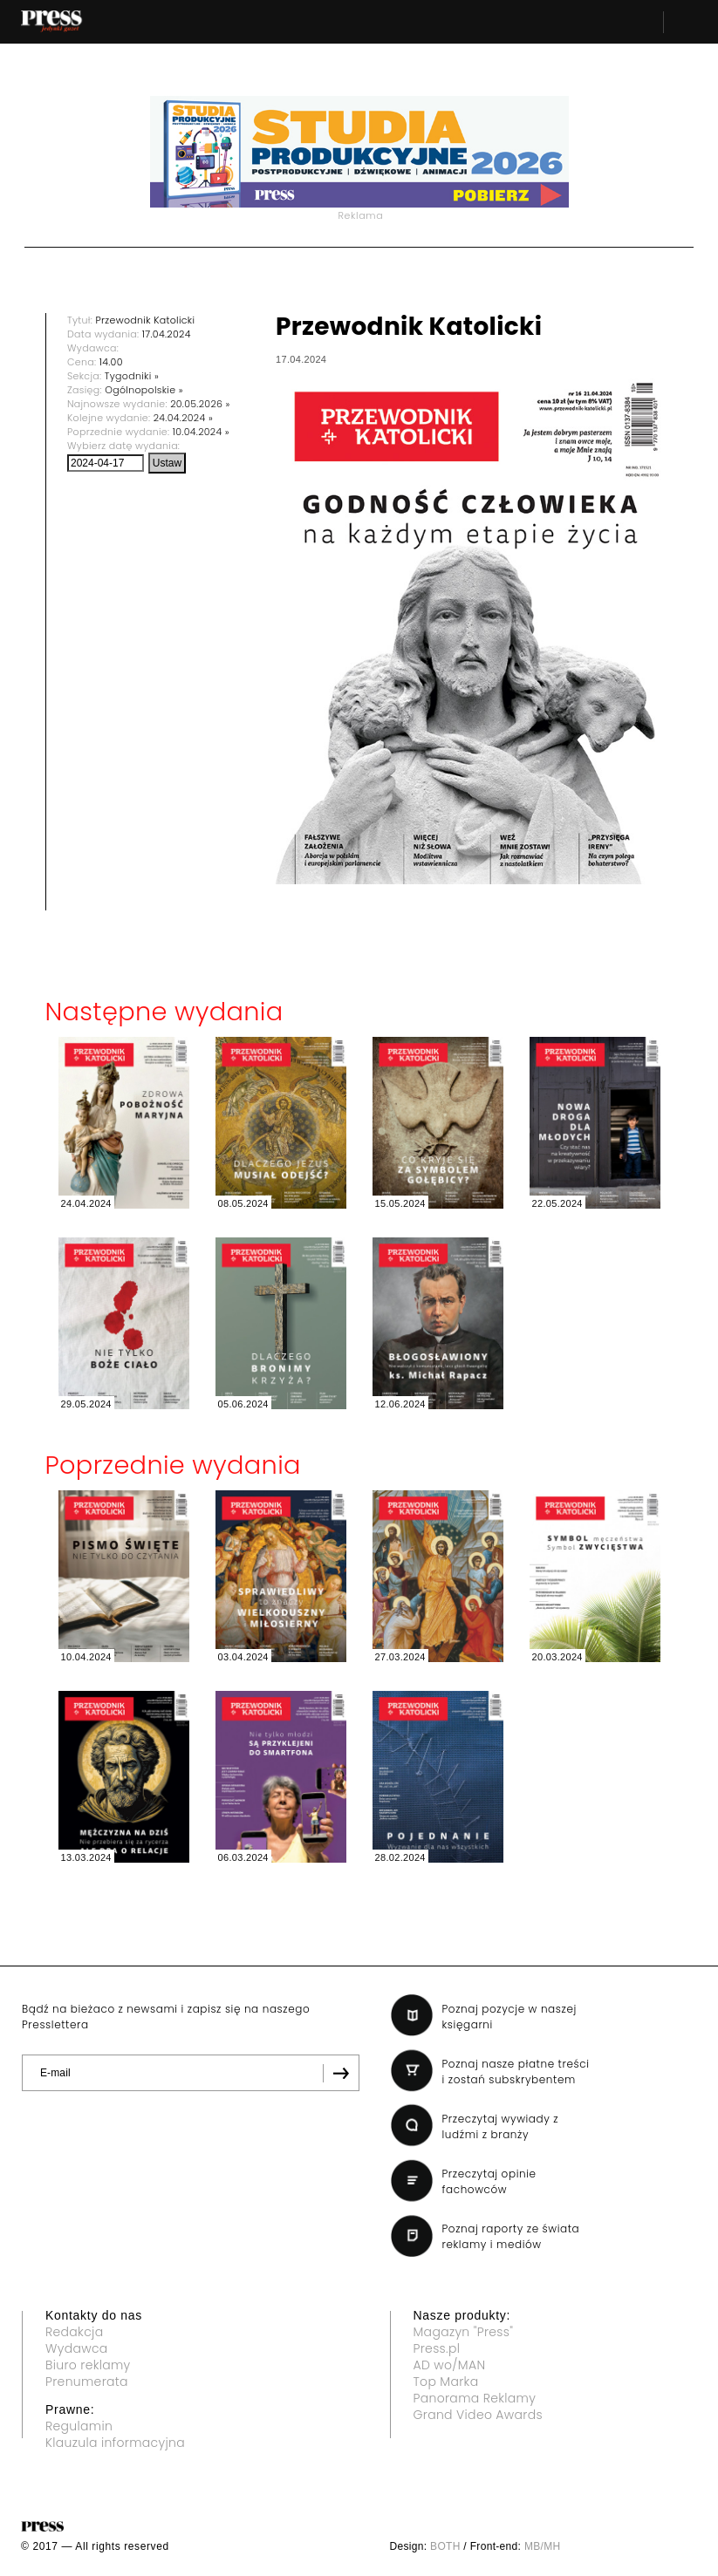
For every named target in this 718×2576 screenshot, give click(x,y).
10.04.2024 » (201, 432)
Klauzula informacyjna (115, 2442)
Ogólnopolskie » (144, 390)
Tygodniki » (132, 376)
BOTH (445, 2546)
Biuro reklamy (88, 2365)
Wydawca (76, 2348)
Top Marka (446, 2381)
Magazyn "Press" (464, 2332)
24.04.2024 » (183, 418)
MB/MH (542, 2546)
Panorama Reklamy (475, 2398)
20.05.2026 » (200, 404)
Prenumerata (86, 2381)
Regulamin (79, 2426)
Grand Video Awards (478, 2414)
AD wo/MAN (450, 2365)
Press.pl (437, 2348)
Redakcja (74, 2332)
